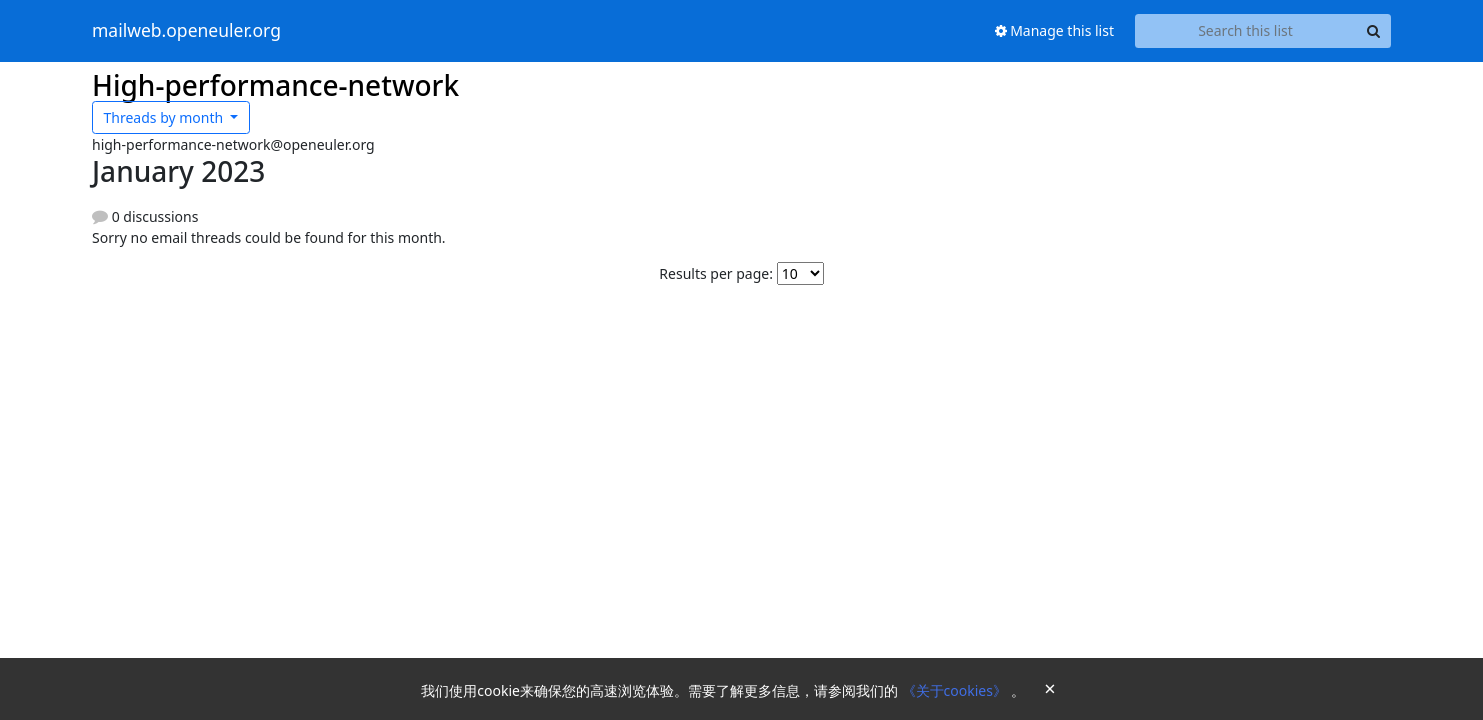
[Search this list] (1245, 31)
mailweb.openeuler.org (186, 31)
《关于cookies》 (956, 690)
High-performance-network (275, 85)
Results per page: (716, 273)
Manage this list (1055, 30)
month (165, 117)
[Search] (1373, 31)
